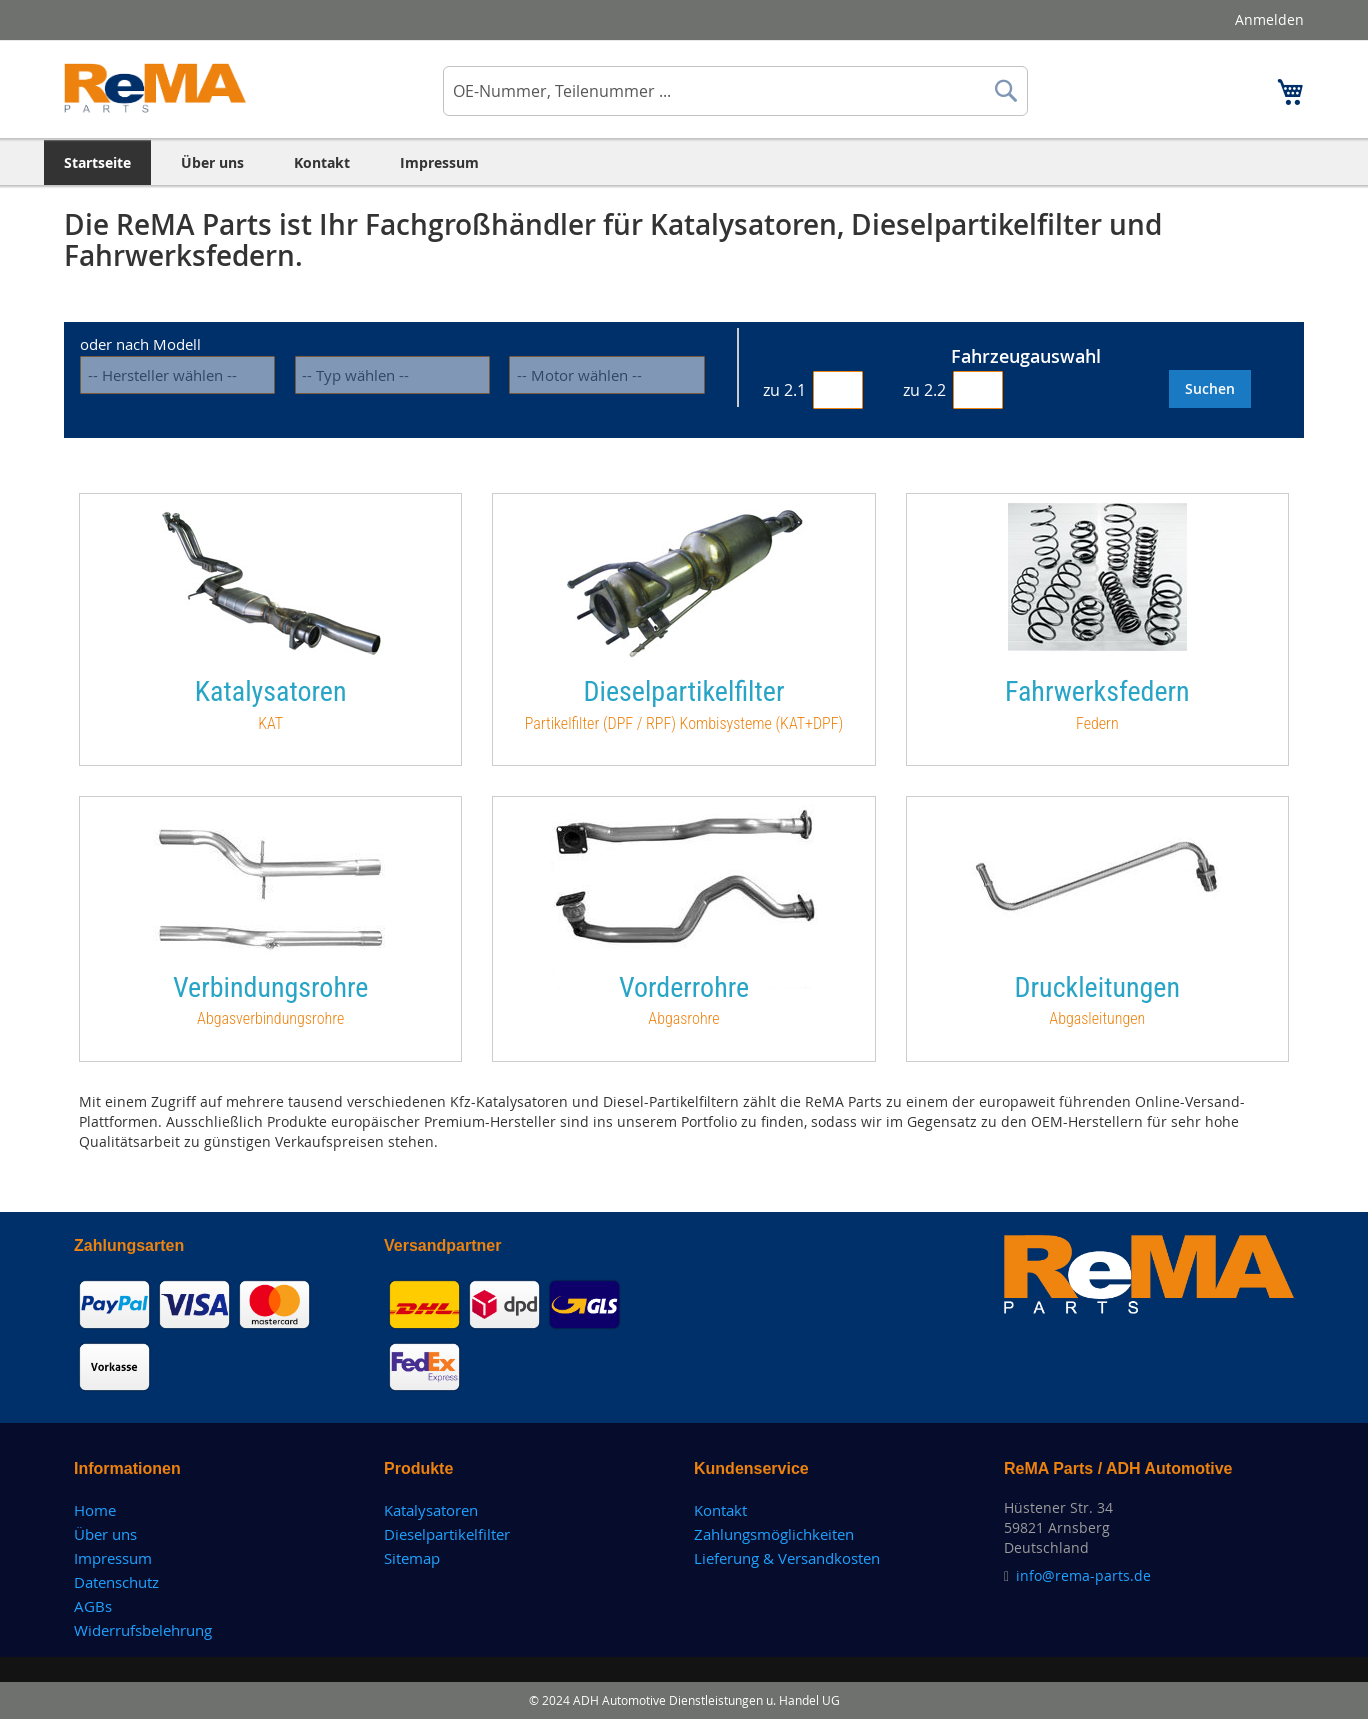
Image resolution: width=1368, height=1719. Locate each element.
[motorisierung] (606, 375)
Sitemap (412, 1558)
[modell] (392, 375)
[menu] (684, 162)
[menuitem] (97, 162)
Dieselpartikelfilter (447, 1534)
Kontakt (720, 1510)
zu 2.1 (784, 390)
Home (95, 1510)
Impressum (113, 1558)
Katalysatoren (431, 1510)
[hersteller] (177, 375)
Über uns (105, 1534)
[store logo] (155, 88)
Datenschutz (116, 1582)
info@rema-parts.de (1083, 1575)
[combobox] (735, 91)
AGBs (93, 1606)
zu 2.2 (924, 390)
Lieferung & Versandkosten (787, 1558)
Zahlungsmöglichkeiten (774, 1534)
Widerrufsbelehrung (143, 1630)
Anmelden (1269, 19)
